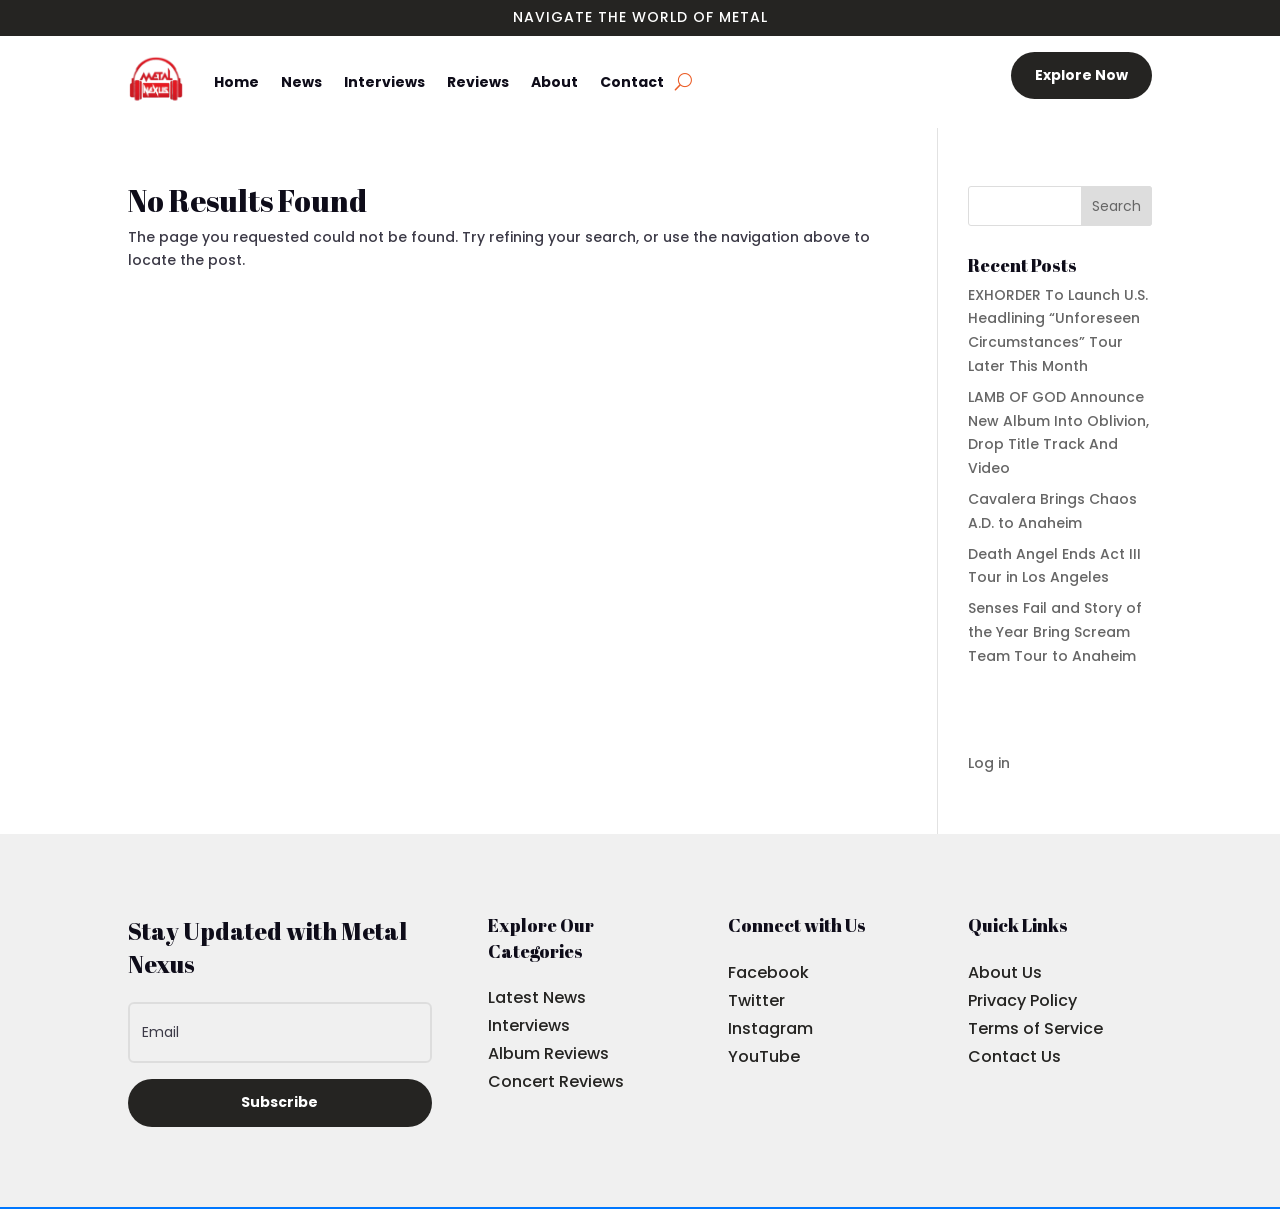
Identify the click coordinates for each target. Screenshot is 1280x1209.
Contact (632, 82)
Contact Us (1014, 1056)
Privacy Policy (1022, 1000)
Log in (989, 763)
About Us (1005, 972)
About (554, 82)
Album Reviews (548, 1053)
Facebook (768, 972)
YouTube (764, 1056)
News (301, 82)
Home (236, 82)
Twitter (756, 1000)
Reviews (478, 82)
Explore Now (1081, 75)
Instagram (770, 1028)
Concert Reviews (556, 1081)
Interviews (384, 82)
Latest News (537, 997)
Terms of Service (1035, 1028)
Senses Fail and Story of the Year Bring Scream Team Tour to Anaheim (1055, 632)
